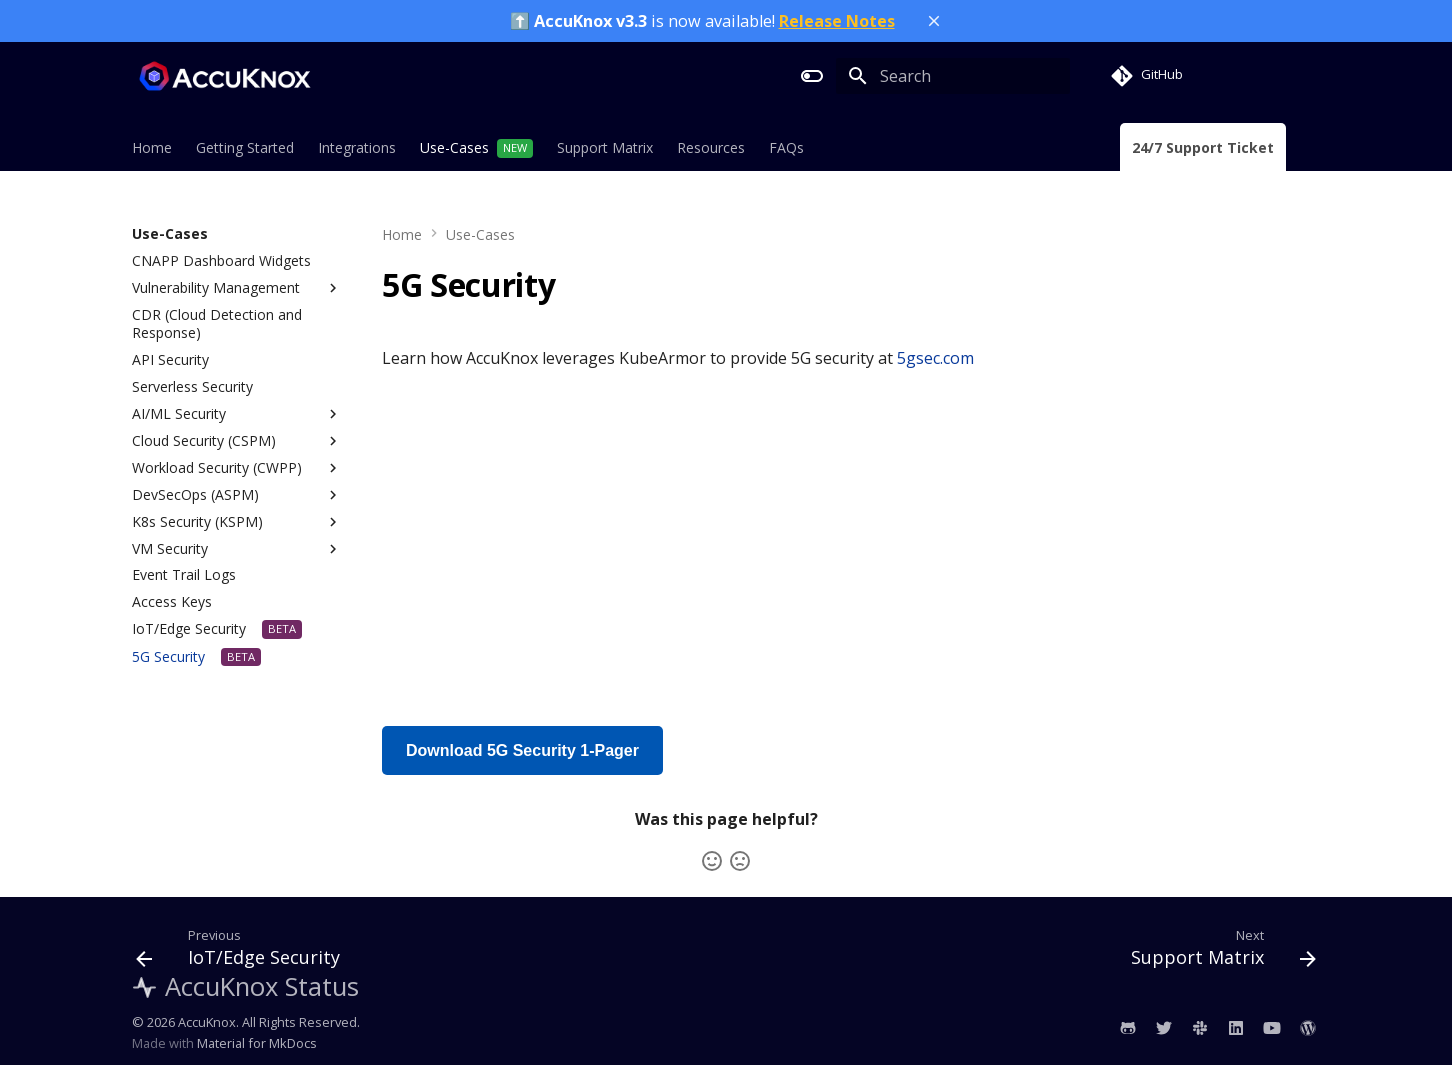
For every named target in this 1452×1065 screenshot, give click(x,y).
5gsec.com (935, 358)
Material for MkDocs (257, 1043)
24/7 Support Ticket (1203, 148)
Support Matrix (605, 148)
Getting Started (245, 148)
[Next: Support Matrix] (1217, 952)
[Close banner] (934, 21)
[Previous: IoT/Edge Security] (244, 952)
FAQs (786, 148)
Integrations (357, 148)
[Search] (953, 76)
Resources (711, 148)
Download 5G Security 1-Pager (522, 750)
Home (152, 148)
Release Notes (837, 21)
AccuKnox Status (245, 986)
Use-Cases (454, 148)
